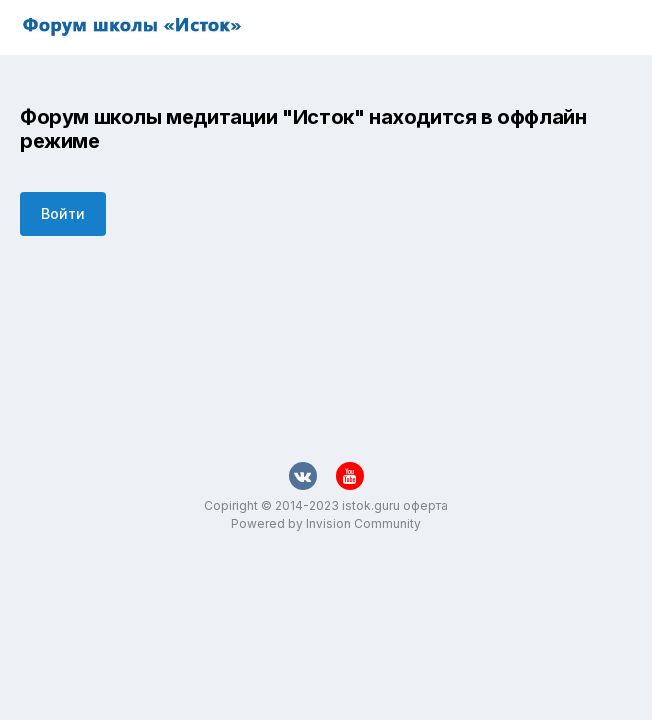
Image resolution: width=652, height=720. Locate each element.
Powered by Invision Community (326, 523)
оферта (425, 505)
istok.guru (371, 505)
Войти (63, 213)
